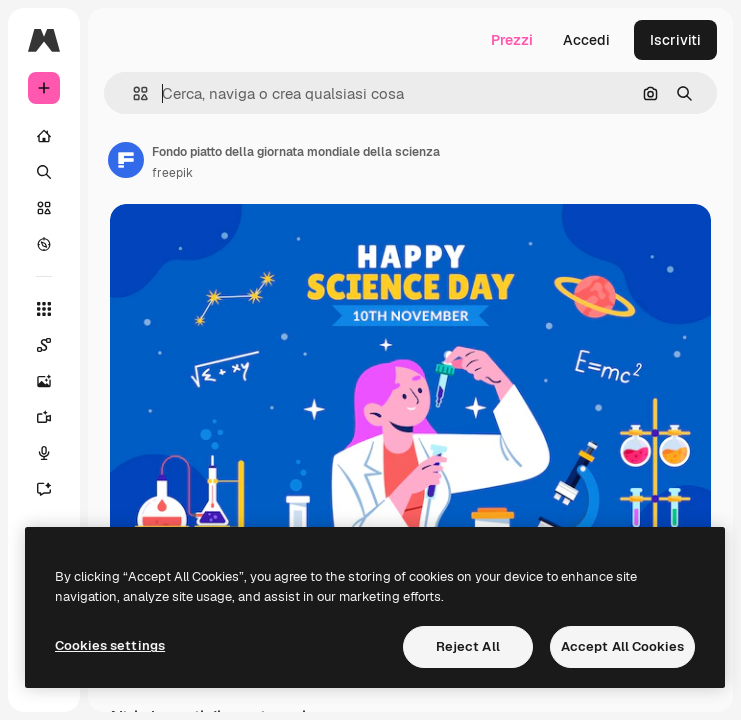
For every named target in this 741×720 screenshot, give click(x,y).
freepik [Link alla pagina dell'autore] (172, 173)
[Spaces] (44, 345)
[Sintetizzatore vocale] (44, 453)
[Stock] (44, 208)
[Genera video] (44, 417)
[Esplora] (44, 244)
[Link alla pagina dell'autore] (126, 160)
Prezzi (512, 40)
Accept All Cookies (622, 646)
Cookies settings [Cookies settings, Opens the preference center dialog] (110, 645)
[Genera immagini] (44, 381)
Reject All (468, 646)
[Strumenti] (44, 309)
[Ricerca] (44, 172)
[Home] (44, 136)
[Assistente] (44, 489)
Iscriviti (675, 40)
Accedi (586, 40)
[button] (132, 93)
